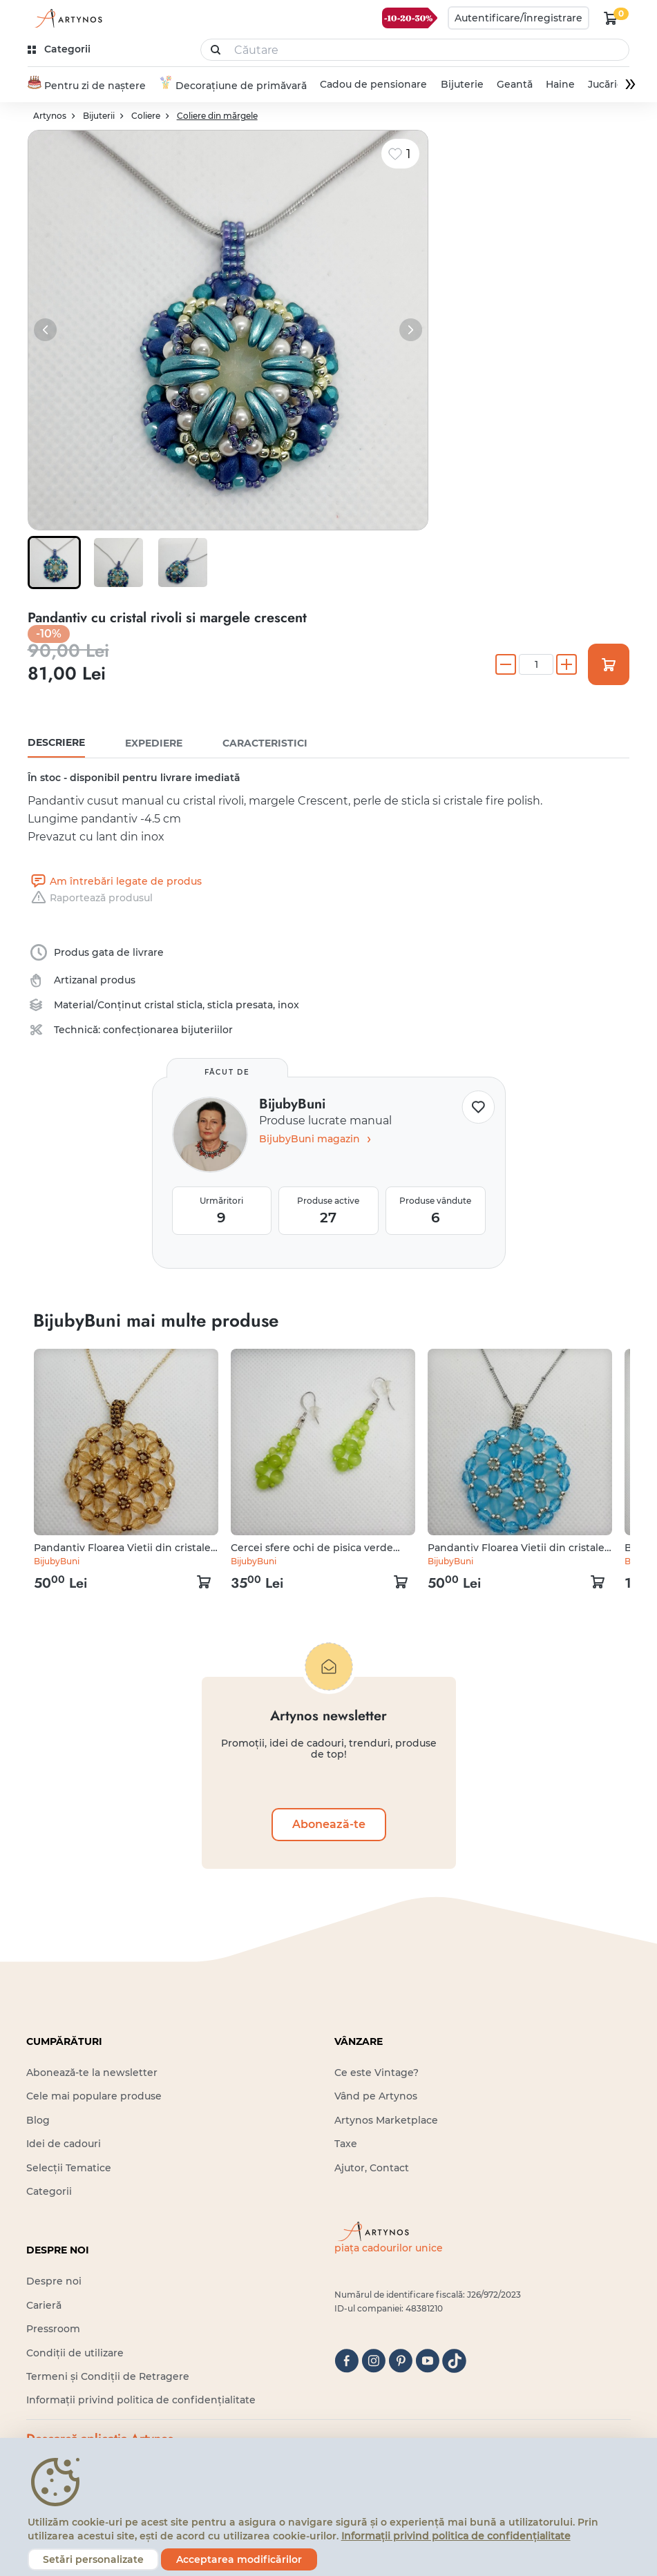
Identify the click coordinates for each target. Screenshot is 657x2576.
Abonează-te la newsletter (92, 2072)
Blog (38, 2120)
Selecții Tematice (68, 2168)
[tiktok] (454, 2361)
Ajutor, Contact (371, 2168)
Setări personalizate (93, 2559)
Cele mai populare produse (94, 2096)
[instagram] (373, 2361)
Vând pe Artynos (375, 2096)
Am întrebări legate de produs (115, 881)
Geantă (514, 85)
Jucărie (605, 85)
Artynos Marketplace (386, 2120)
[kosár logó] (610, 18)
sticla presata (240, 1005)
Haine (560, 85)
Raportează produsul (90, 898)
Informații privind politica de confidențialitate (141, 2400)
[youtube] (427, 2361)
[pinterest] (400, 2361)
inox (288, 1005)
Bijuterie (461, 85)
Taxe (345, 2144)
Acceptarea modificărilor (239, 2559)
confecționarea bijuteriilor (168, 1029)
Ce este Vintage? (376, 2072)
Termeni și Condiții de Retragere (107, 2376)
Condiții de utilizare (75, 2353)
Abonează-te (328, 1824)
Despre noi (54, 2282)
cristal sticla (173, 1005)
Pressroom (53, 2329)
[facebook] (346, 2361)
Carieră (43, 2305)
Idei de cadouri (63, 2144)
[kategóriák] (60, 49)
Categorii (49, 2191)
